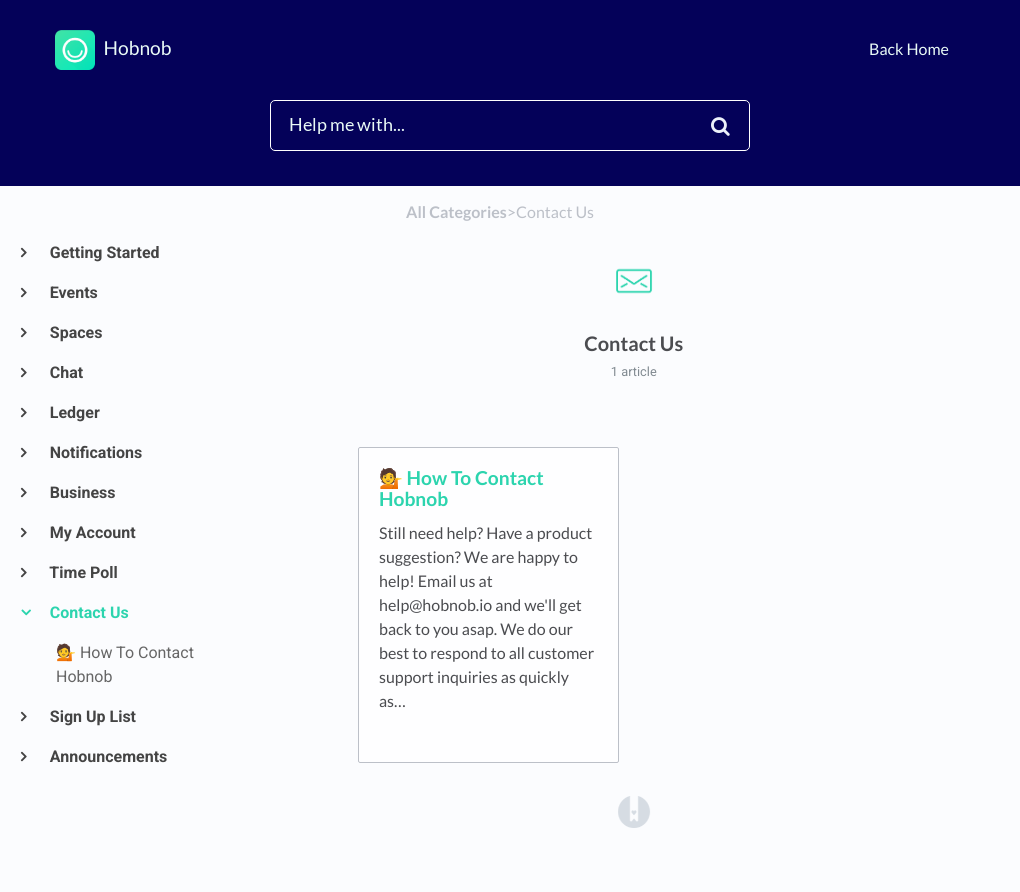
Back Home (909, 49)
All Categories (456, 212)
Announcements (107, 756)
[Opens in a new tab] (634, 810)
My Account (92, 532)
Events (73, 292)
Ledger (74, 412)
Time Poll (83, 572)
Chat (65, 372)
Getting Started (104, 252)
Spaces (75, 332)
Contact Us (88, 612)
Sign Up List (92, 716)
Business (81, 492)
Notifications (95, 452)
